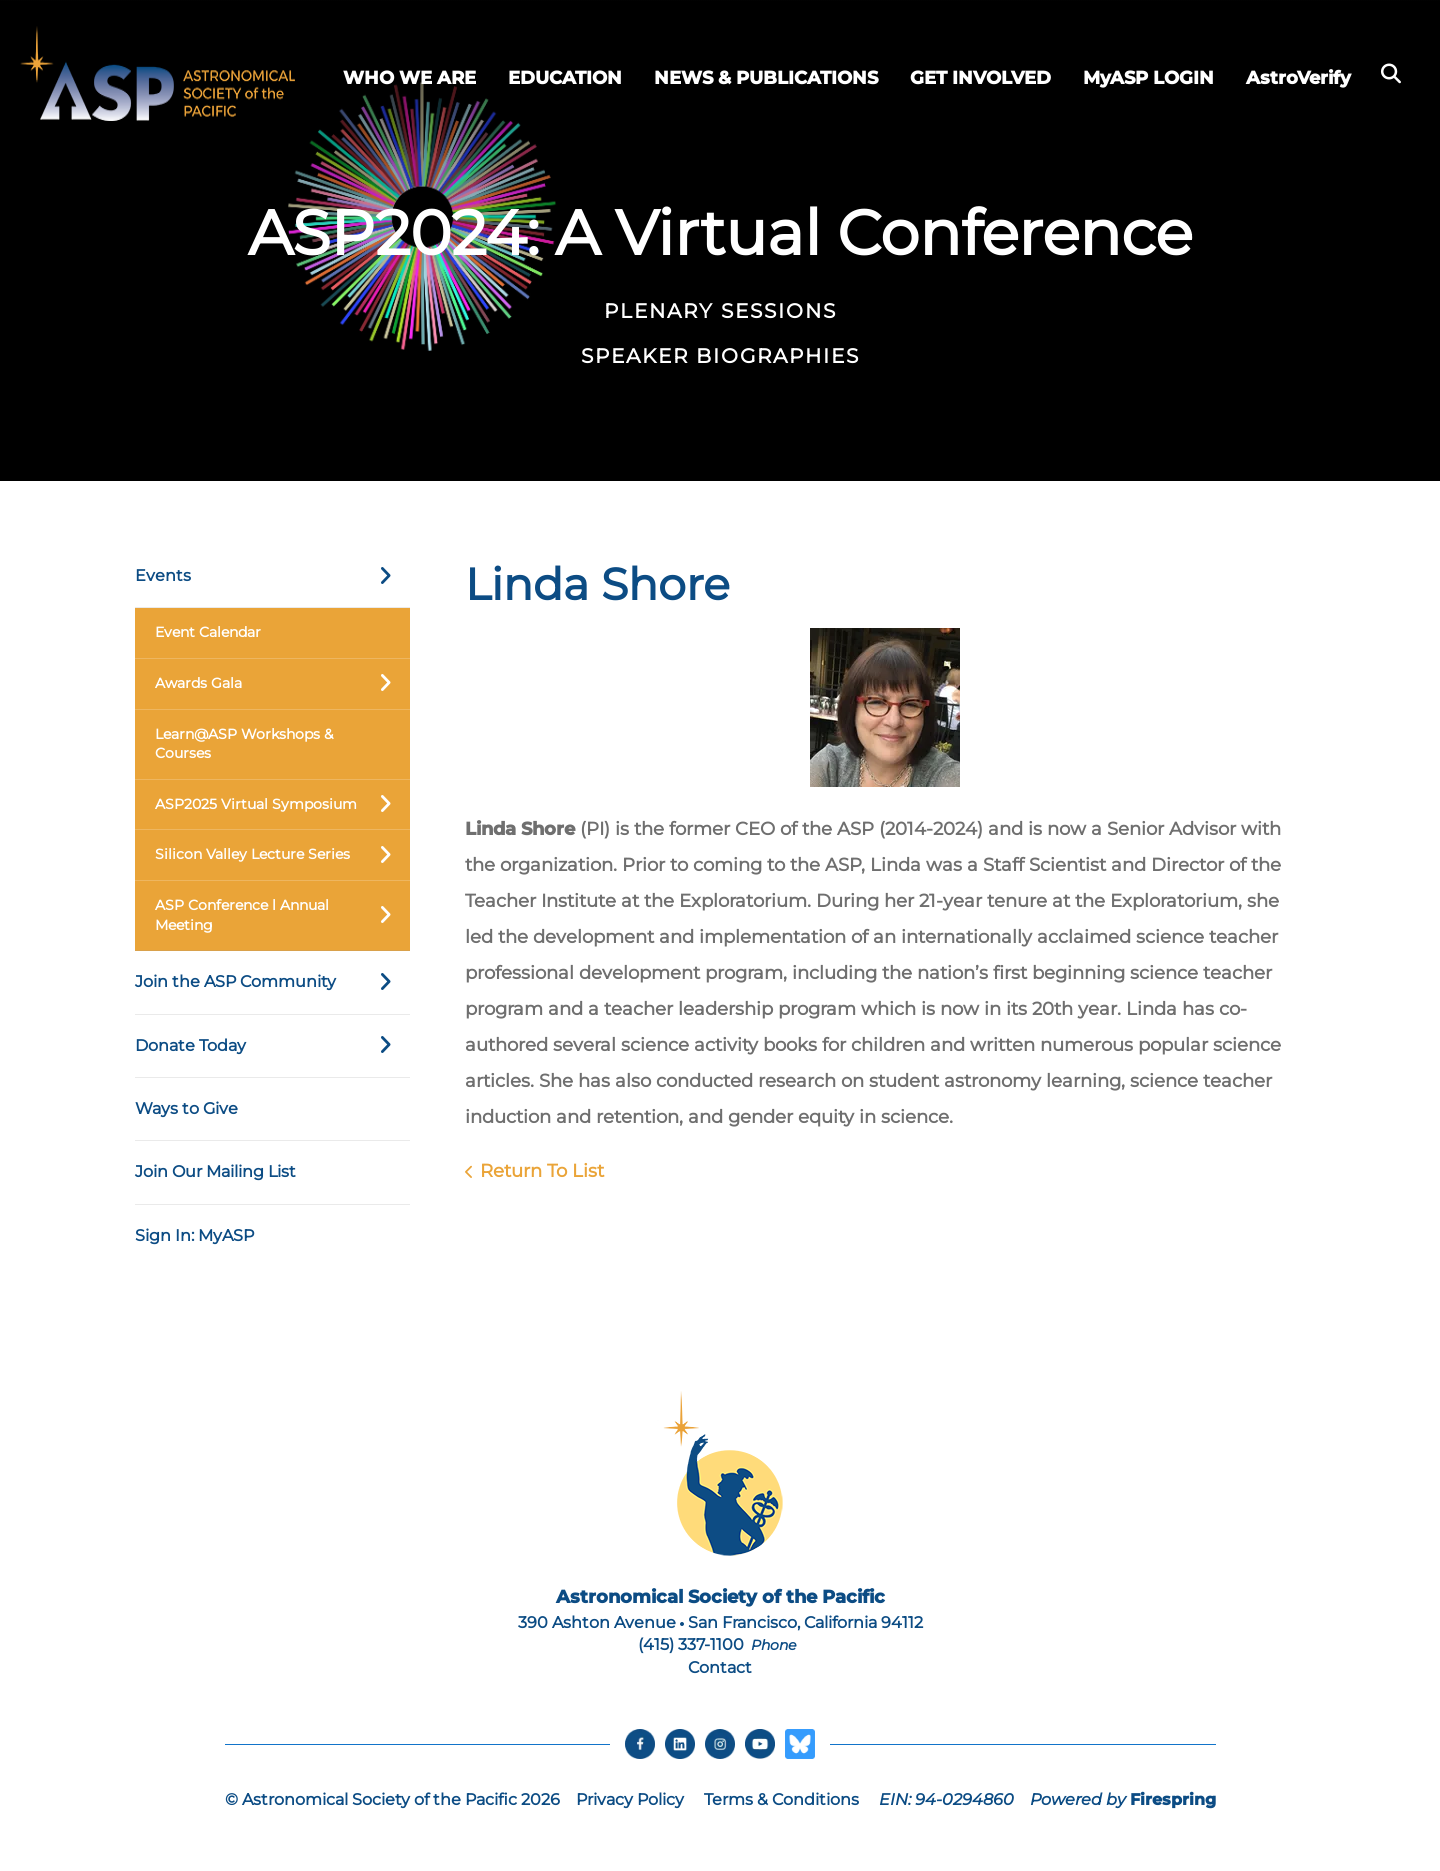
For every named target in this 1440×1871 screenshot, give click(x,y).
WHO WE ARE (409, 78)
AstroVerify (1298, 78)
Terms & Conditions (781, 1799)
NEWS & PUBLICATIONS (766, 78)
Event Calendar (208, 632)
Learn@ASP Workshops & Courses (244, 744)
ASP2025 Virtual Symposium (282, 805)
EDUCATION (565, 78)
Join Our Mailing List (215, 1171)
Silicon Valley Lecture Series (282, 855)
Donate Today (272, 1046)
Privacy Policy (630, 1799)
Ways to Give (186, 1108)
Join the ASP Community (272, 982)
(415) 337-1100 (691, 1644)
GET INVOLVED (980, 78)
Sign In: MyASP (194, 1235)
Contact (720, 1667)
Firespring (1173, 1799)
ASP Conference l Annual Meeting (282, 915)
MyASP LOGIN (1148, 78)
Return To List (542, 1171)
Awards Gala (282, 684)
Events (272, 576)
